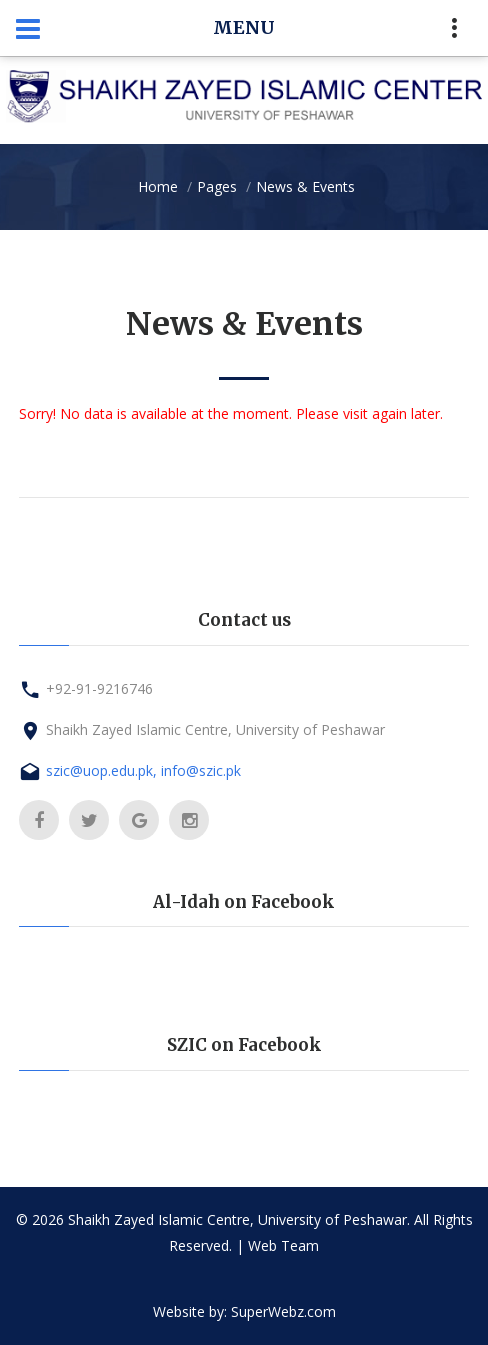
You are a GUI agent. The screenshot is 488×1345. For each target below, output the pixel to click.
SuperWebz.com (283, 1311)
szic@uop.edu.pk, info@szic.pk (143, 770)
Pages (217, 186)
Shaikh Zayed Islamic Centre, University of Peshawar (215, 729)
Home (158, 186)
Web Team (283, 1245)
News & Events (305, 186)
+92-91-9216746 (99, 688)
